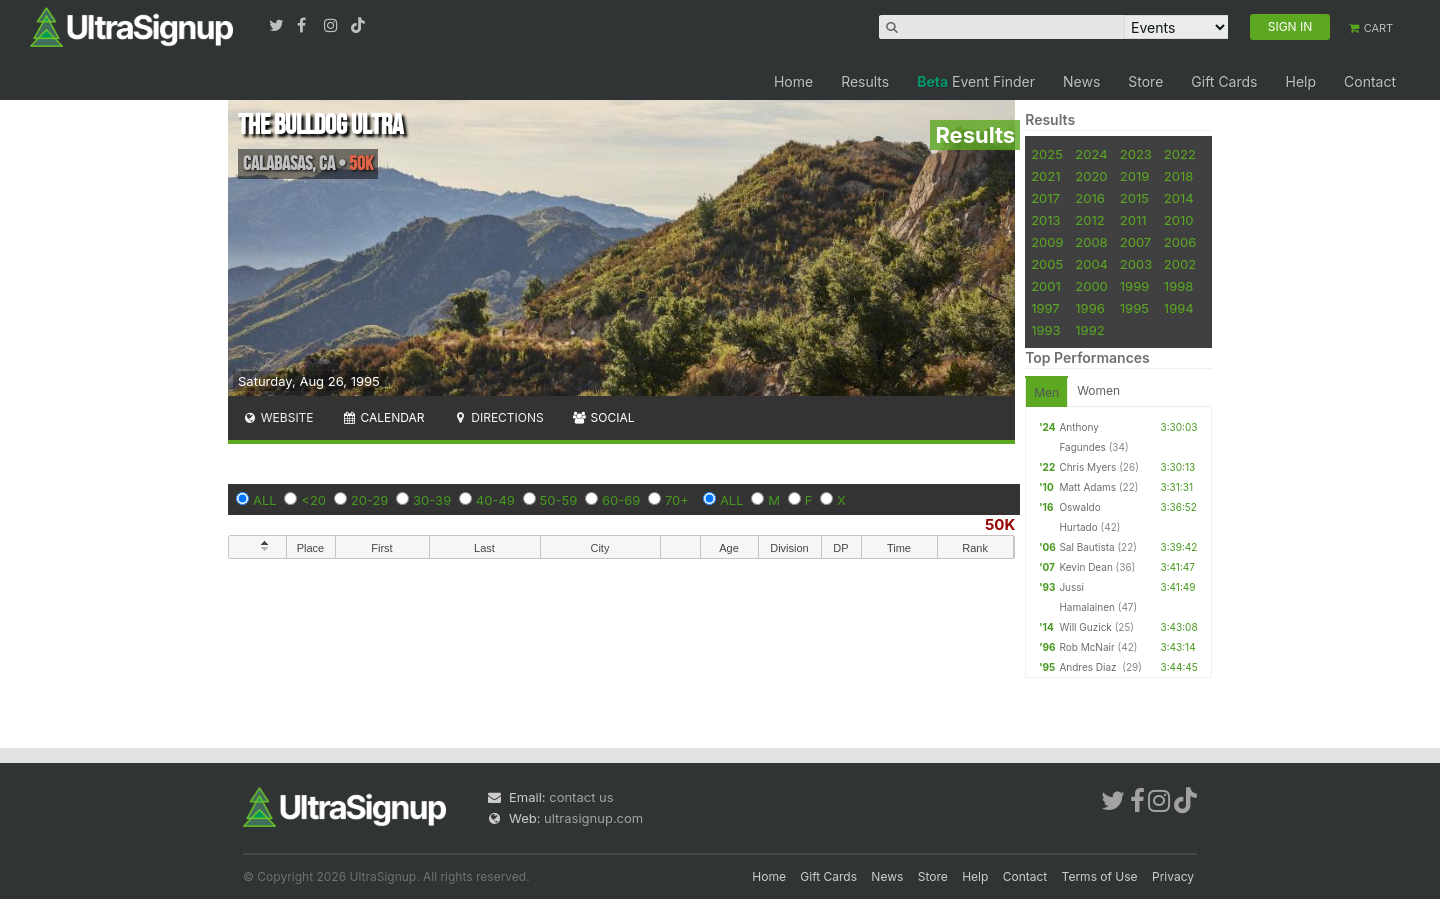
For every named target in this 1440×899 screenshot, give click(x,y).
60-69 (621, 500)
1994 (1179, 308)
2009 (1047, 242)
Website (278, 417)
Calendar (383, 417)
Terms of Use (1100, 876)
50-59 (559, 500)
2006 (1180, 242)
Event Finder (976, 81)
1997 (1045, 308)
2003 (1136, 264)
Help (1300, 81)
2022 (1180, 154)
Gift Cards (1224, 81)
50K (1000, 524)
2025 (1047, 154)
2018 (1178, 176)
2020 (1091, 176)
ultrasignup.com (593, 818)
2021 (1045, 176)
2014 (1179, 198)
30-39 (432, 500)
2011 (1133, 220)
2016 (1089, 198)
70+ (677, 500)
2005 (1047, 264)
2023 (1136, 154)
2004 (1091, 264)
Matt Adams (1087, 487)
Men (1046, 392)
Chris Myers (1087, 467)
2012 (1089, 220)
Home (793, 81)
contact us (581, 797)
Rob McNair (1086, 647)
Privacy (1173, 876)
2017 (1045, 198)
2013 (1045, 220)
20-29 (370, 500)
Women (1098, 390)
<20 (313, 500)
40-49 (495, 500)
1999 (1134, 286)
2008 (1091, 242)
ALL (265, 500)
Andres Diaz (1089, 667)
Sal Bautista (1086, 547)
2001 (1046, 286)
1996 (1089, 308)
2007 (1135, 242)
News (1081, 81)
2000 (1091, 286)
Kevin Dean (1085, 567)
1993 (1045, 330)
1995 (1134, 308)
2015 (1134, 198)
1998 (1178, 286)
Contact (1370, 81)
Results (865, 81)
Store (1145, 81)
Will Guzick (1085, 627)
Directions (497, 417)
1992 (1089, 330)
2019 (1134, 176)
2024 (1091, 154)
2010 (1179, 220)
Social (603, 417)
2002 (1180, 264)
